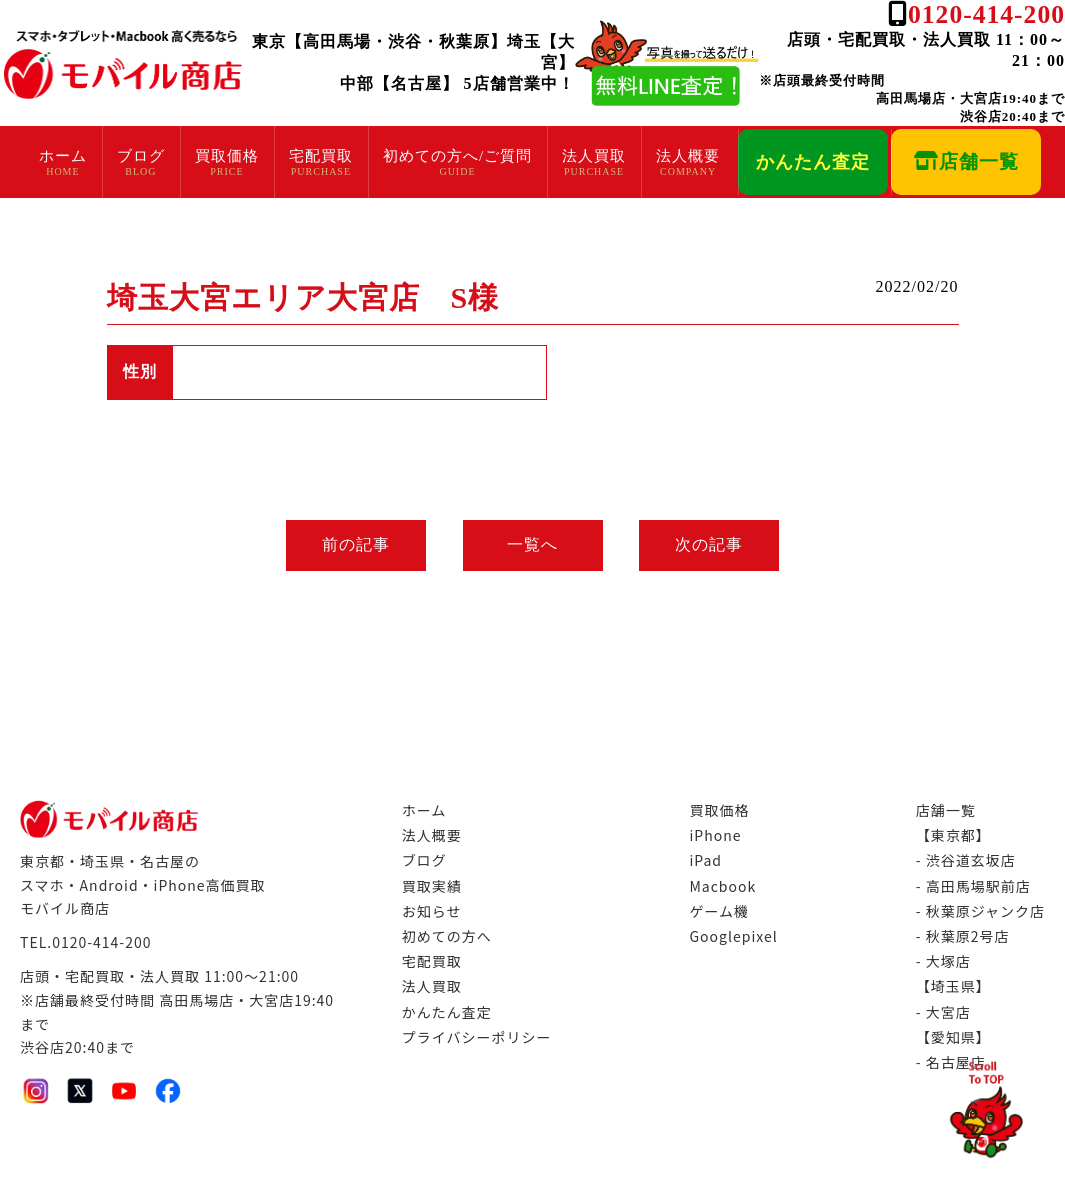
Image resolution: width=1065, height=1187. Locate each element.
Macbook (722, 886)
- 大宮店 (943, 1012)
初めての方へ (447, 936)
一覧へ (532, 544)
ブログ (141, 156)
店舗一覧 (966, 161)
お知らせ (432, 911)
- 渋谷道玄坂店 (966, 860)
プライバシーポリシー (477, 1037)
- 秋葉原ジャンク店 (980, 911)
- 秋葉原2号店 (963, 936)
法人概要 (688, 156)
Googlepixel (733, 936)
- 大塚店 (943, 961)
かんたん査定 (813, 162)
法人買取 (594, 156)
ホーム (63, 156)
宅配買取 (321, 156)
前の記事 (353, 544)
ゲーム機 (719, 911)
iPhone (715, 835)
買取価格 (227, 156)
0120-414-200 (986, 14)
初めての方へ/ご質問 (457, 156)
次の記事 (713, 544)
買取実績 (432, 886)
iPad (705, 860)
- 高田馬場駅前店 (973, 886)
